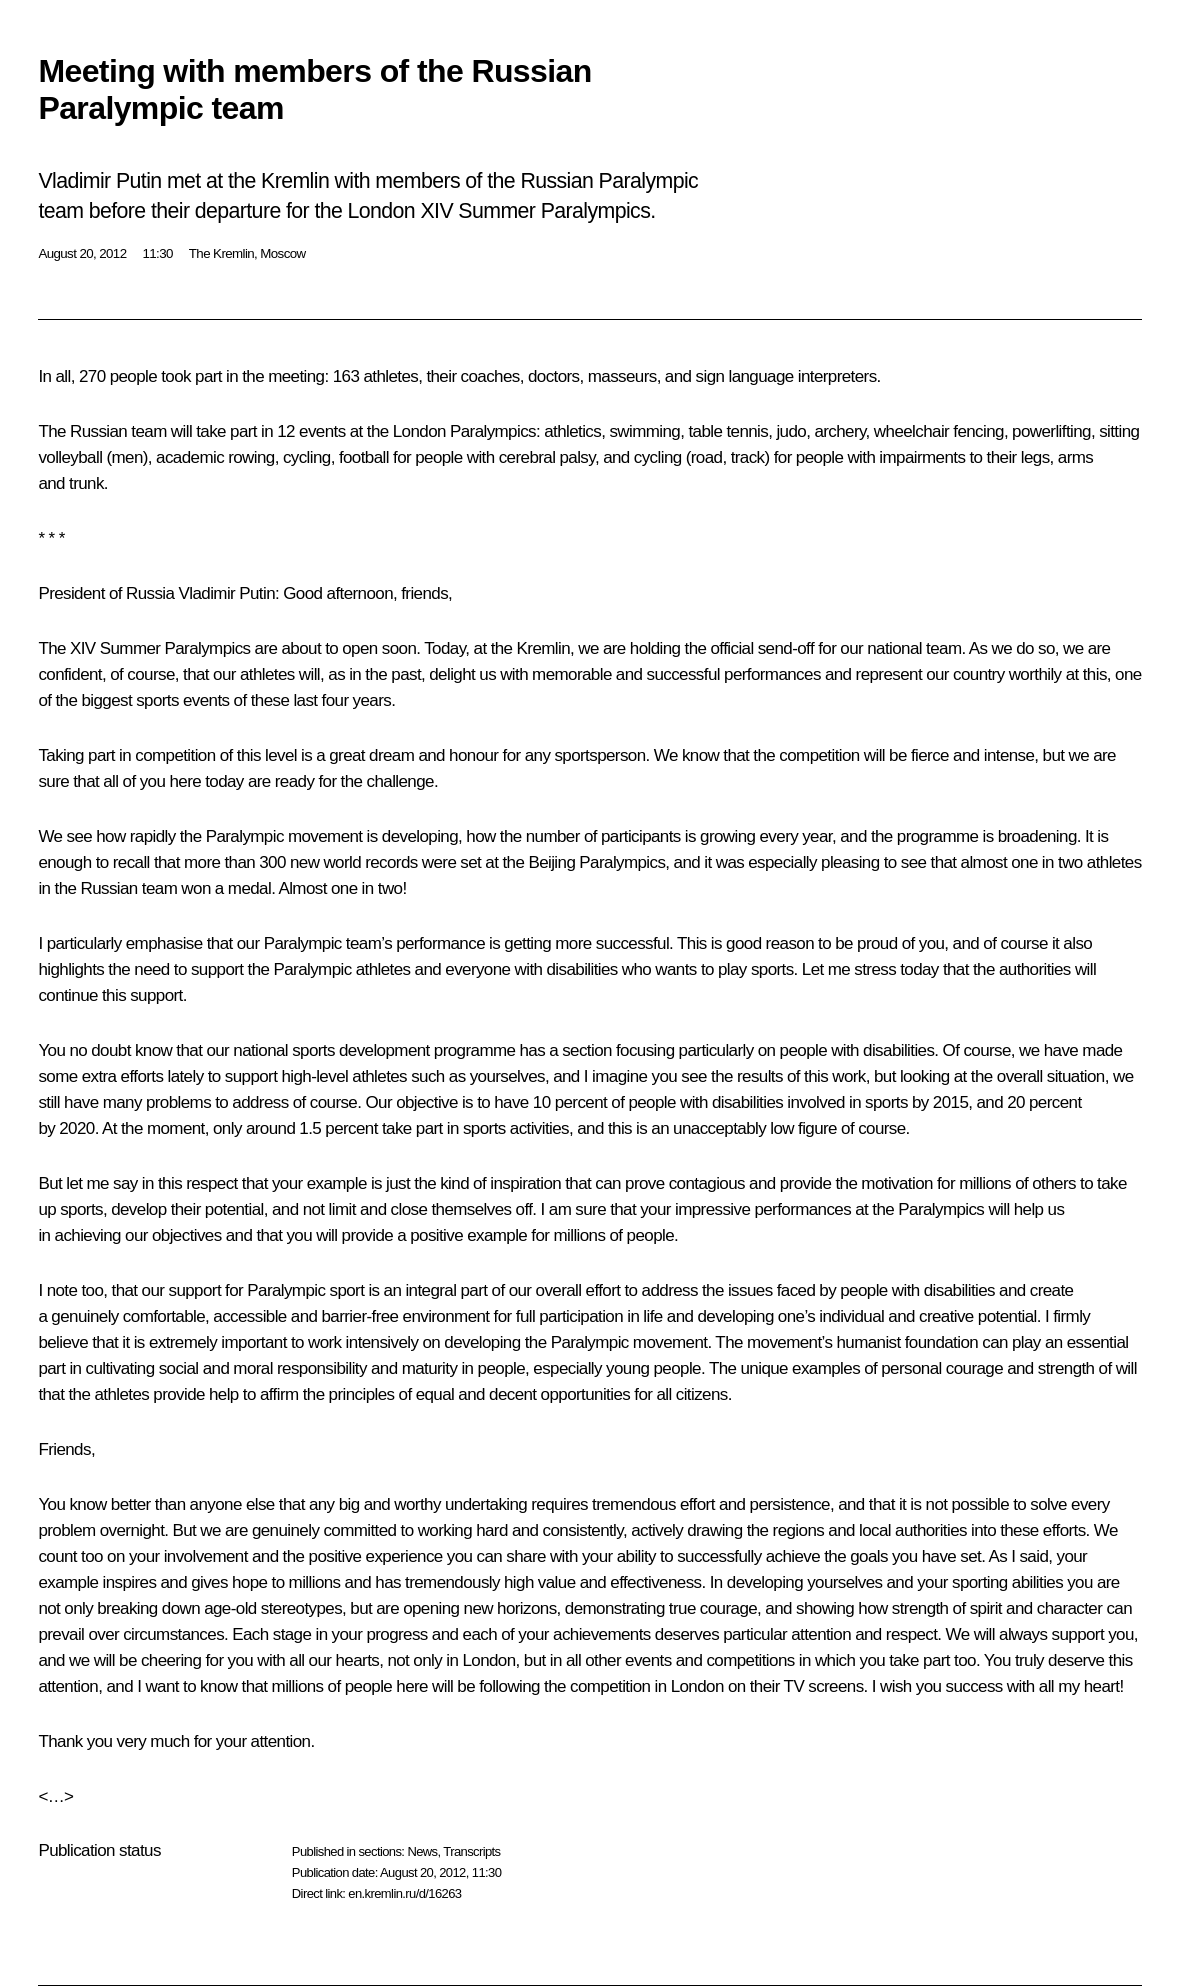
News (422, 1851)
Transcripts (471, 1851)
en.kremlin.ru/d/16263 (404, 1893)
